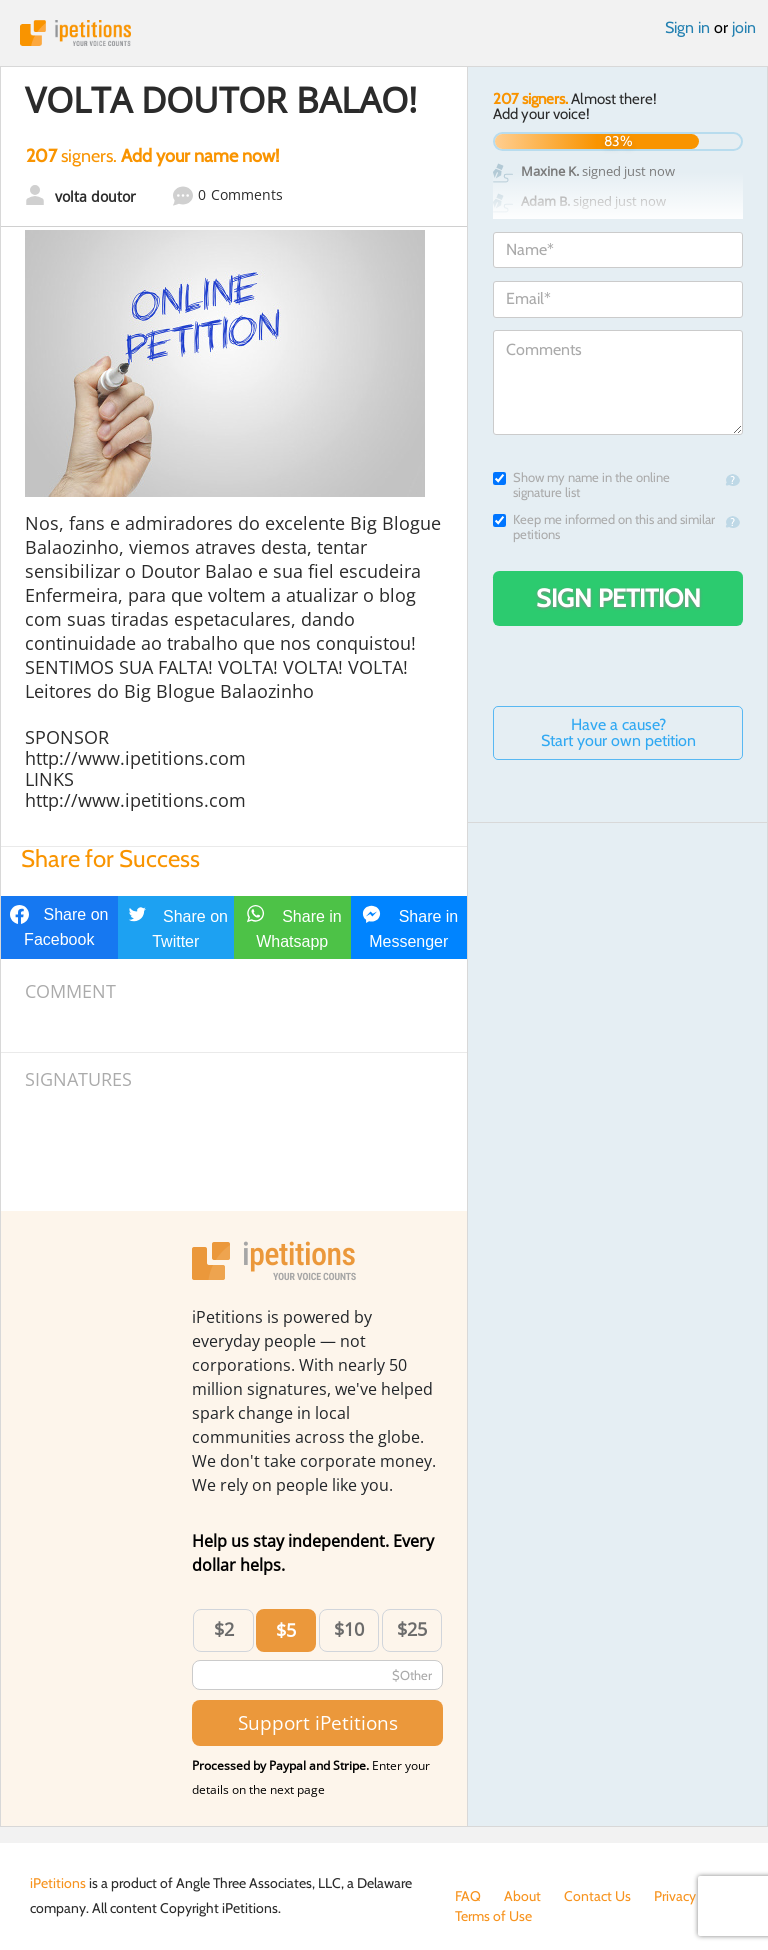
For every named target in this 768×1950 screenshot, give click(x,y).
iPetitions (384, 33)
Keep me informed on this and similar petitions (604, 527)
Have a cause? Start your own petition (618, 732)
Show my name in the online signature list (581, 485)
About (522, 1896)
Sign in (687, 27)
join (744, 27)
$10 (349, 1629)
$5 (286, 1630)
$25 (412, 1629)
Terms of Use (493, 1916)
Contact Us (597, 1896)
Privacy (675, 1896)
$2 (224, 1629)
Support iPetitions (318, 1722)
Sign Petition (618, 598)
